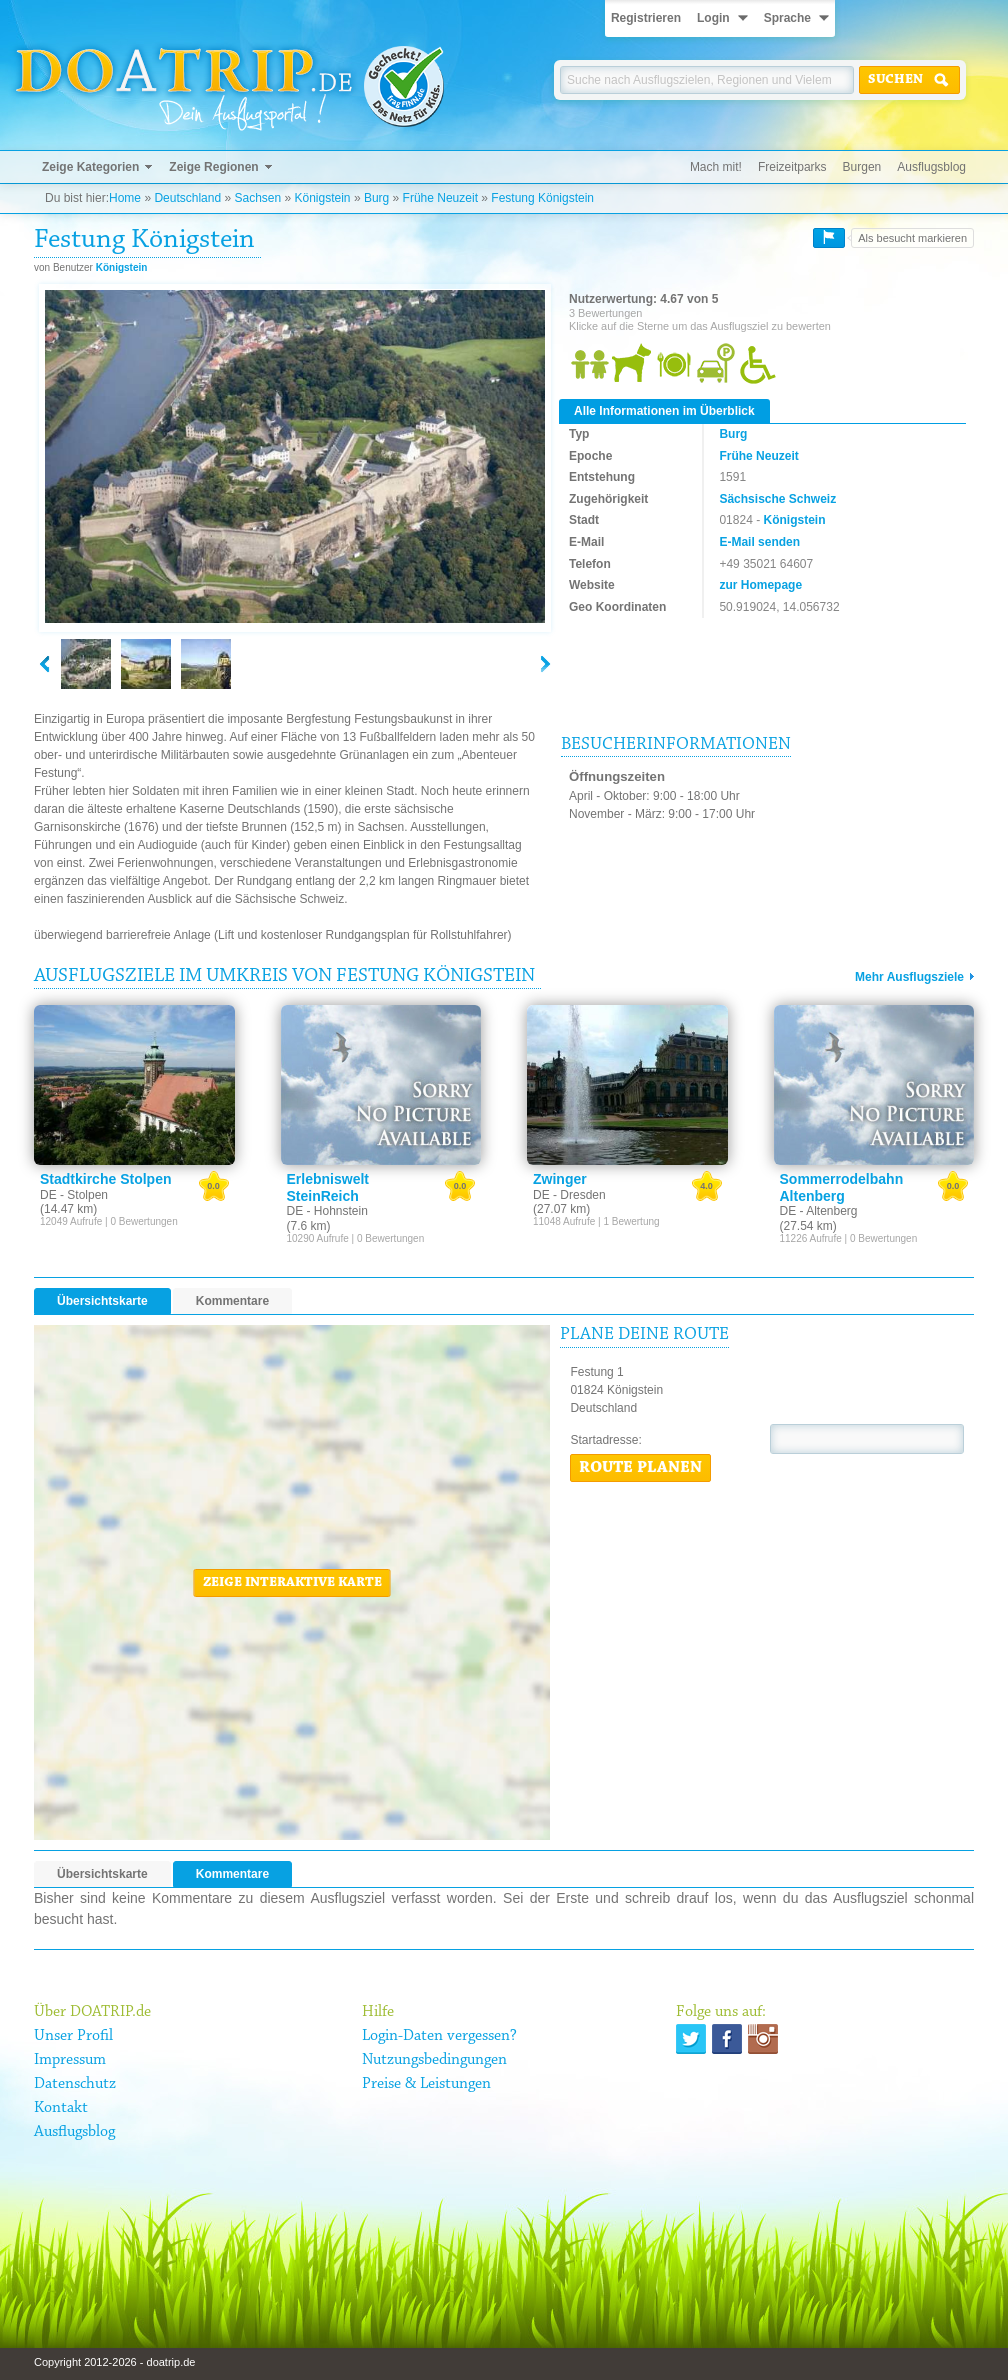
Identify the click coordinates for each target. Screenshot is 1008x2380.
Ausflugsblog (931, 167)
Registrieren (646, 18)
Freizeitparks (792, 167)
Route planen (640, 1468)
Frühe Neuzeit (440, 198)
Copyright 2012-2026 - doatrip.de (114, 2362)
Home (125, 198)
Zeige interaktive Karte (292, 1583)
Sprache (787, 18)
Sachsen (257, 198)
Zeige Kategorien (90, 167)
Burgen (862, 167)
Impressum (70, 2060)
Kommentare (232, 1301)
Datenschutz (75, 2084)
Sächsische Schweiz (777, 499)
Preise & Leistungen (426, 2084)
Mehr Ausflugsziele (909, 977)
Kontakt (61, 2108)
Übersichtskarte (102, 1301)
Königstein (323, 198)
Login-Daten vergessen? (439, 2036)
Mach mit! (716, 167)
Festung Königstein (542, 198)
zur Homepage (760, 585)
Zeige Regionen (213, 167)
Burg (376, 198)
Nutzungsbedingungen (434, 2060)
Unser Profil (73, 2036)
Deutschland (187, 198)
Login (713, 18)
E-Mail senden (759, 542)
